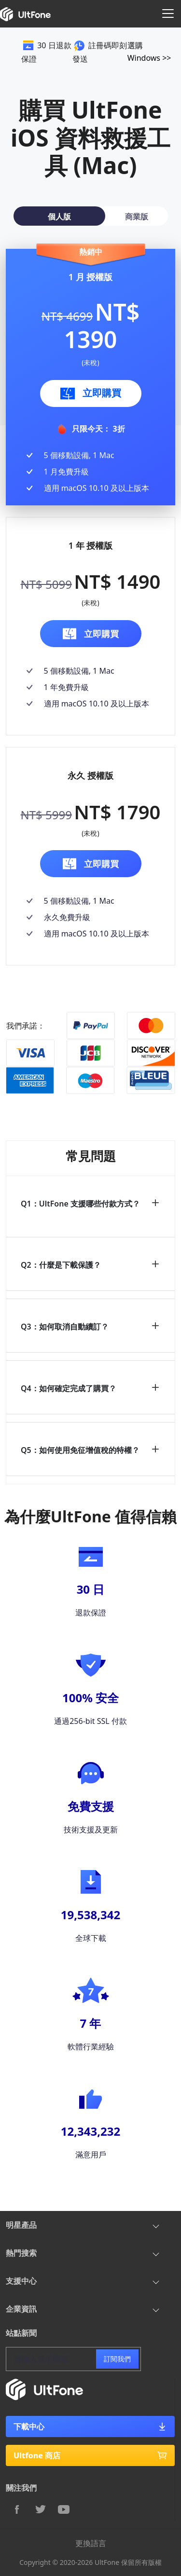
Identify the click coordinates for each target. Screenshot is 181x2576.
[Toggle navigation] (168, 13)
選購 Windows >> (149, 51)
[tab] (59, 216)
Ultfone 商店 (90, 2455)
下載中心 (90, 2426)
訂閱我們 (117, 2358)
